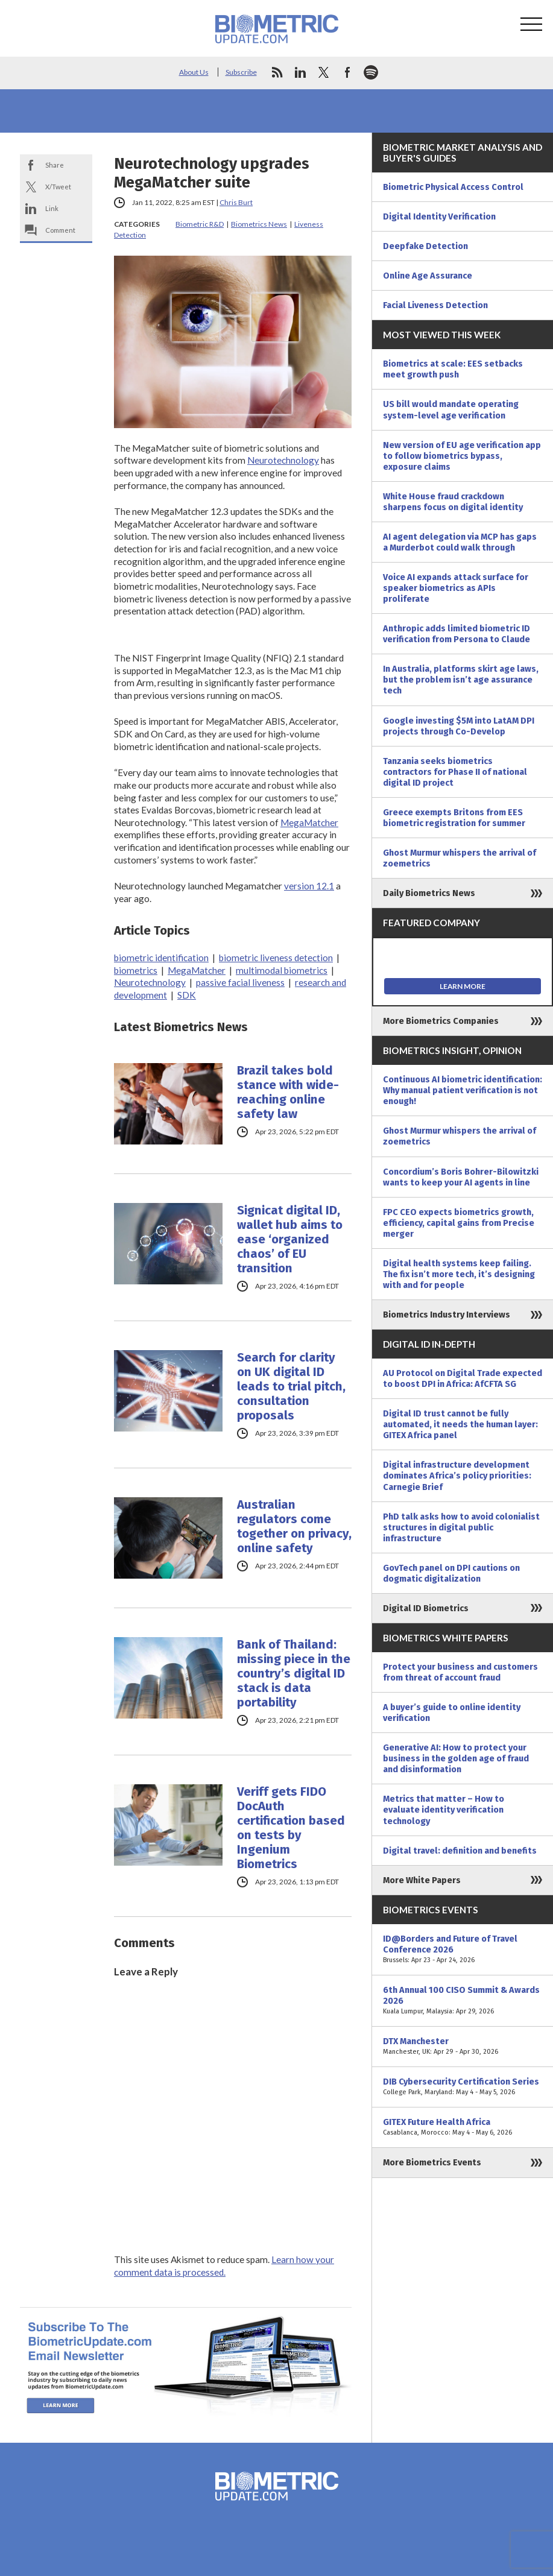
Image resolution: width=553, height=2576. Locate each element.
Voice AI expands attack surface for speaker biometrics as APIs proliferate (455, 588)
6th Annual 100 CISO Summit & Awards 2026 (462, 2000)
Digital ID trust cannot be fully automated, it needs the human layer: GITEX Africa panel (460, 1424)
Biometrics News (259, 224)
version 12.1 (309, 885)
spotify (371, 72)
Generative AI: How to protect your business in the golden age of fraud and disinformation (456, 1758)
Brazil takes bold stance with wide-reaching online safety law (288, 1092)
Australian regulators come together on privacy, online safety (294, 1526)
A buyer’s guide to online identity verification (451, 1712)
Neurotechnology (283, 460)
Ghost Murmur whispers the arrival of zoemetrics (459, 858)
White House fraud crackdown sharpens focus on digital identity (453, 502)
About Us (194, 72)
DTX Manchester (462, 2046)
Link (51, 208)
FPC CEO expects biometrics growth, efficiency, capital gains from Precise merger (458, 1223)
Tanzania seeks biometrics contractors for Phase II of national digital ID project (455, 772)
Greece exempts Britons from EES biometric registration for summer (454, 818)
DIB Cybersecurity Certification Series (462, 2087)
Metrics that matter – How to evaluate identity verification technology (443, 1809)
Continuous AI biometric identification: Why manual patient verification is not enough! (462, 1090)
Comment (60, 230)
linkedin (300, 72)
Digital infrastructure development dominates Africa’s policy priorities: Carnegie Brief (457, 1475)
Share (54, 165)
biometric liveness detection (276, 957)
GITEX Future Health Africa (462, 2127)
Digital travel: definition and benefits (460, 1850)
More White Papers (422, 1880)
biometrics (135, 970)
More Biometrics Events (432, 2162)
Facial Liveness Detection (435, 305)
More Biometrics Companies (441, 1020)
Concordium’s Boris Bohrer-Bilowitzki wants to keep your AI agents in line (461, 1177)
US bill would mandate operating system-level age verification (451, 409)
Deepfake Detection (425, 246)
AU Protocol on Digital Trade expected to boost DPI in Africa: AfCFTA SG (462, 1378)
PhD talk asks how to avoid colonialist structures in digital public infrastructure (461, 1527)
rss (277, 72)
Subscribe (241, 72)
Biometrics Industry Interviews (446, 1314)
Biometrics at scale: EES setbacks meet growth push (453, 369)
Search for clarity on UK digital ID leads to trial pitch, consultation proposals (291, 1386)
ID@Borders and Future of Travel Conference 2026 (462, 1949)
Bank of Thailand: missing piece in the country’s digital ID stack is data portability (293, 1673)
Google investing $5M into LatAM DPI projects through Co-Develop (458, 726)
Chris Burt (236, 202)
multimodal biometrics (281, 970)
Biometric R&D (199, 224)
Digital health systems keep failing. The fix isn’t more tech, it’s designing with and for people (459, 1274)
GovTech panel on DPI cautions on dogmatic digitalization (451, 1573)
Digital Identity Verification (439, 216)
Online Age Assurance (427, 275)
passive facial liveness (240, 982)
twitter (324, 72)
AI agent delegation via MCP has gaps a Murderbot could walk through (460, 542)
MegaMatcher (309, 822)
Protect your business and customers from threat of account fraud (460, 1672)
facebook (347, 72)
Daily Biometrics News (429, 893)
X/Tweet (58, 187)
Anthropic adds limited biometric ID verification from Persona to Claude (456, 634)
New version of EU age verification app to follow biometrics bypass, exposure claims (462, 456)
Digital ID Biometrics (426, 1608)
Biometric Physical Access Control (453, 187)
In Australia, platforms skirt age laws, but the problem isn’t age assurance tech (461, 679)
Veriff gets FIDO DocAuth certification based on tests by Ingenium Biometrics (291, 1827)
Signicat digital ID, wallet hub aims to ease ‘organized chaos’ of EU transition (290, 1239)
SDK (186, 995)
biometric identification (161, 957)
